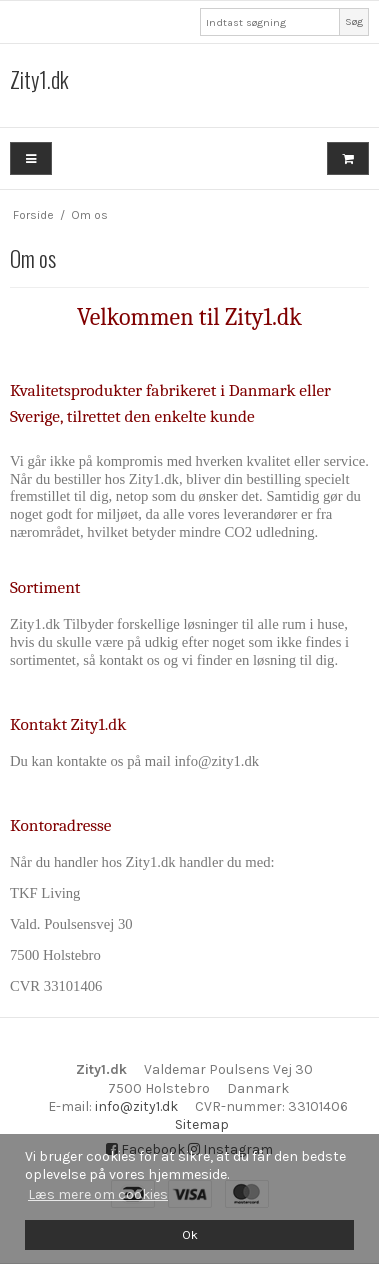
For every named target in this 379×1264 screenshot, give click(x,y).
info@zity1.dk (136, 1106)
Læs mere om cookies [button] (98, 1194)
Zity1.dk (39, 80)
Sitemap (202, 1124)
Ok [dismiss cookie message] (190, 1234)
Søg (354, 21)
